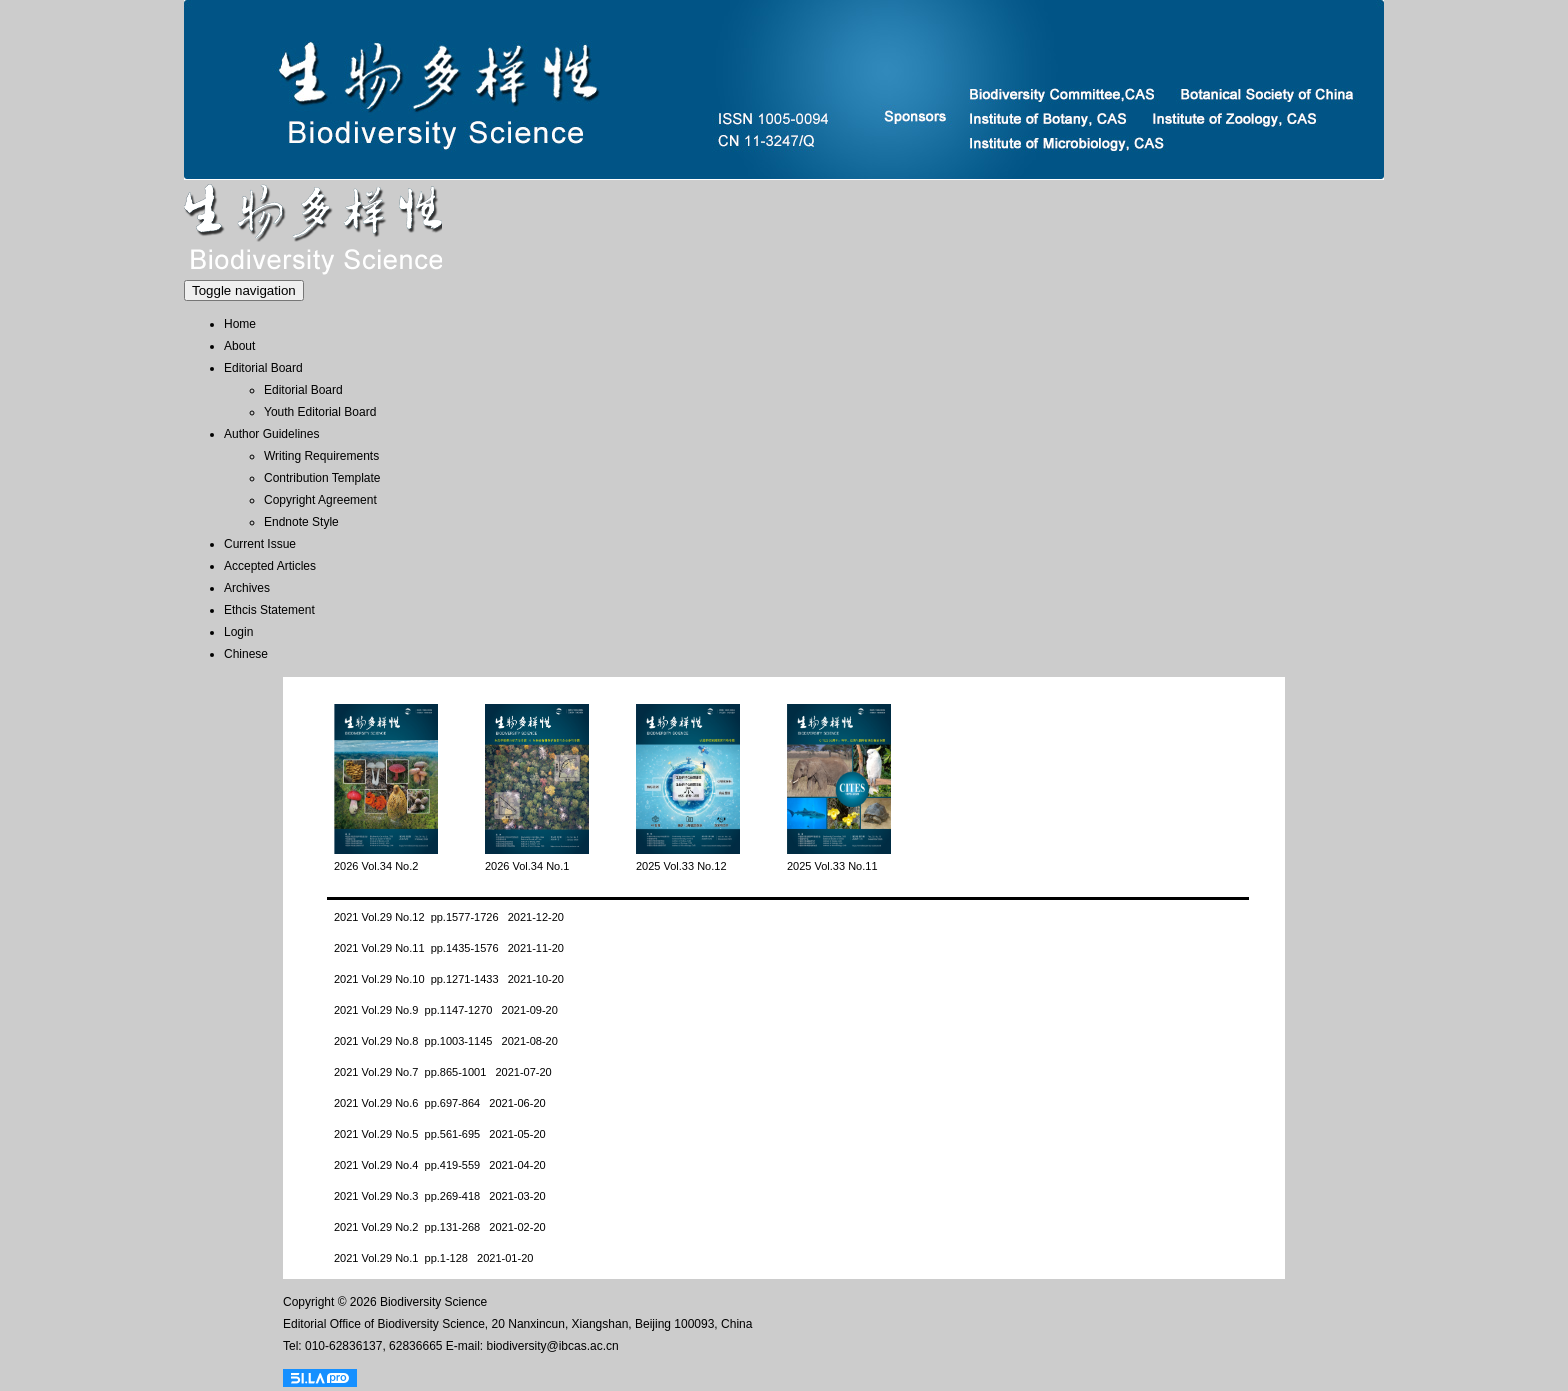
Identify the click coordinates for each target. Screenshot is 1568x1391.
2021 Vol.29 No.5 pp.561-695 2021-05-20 (440, 1134)
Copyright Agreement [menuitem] (320, 500)
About (239, 346)
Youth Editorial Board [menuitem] (320, 412)
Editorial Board (263, 368)
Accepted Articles (270, 566)
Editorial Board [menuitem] (303, 390)
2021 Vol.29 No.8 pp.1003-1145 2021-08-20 (446, 1041)
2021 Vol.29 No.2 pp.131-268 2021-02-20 (440, 1227)
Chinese (246, 654)
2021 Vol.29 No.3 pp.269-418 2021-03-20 (440, 1196)
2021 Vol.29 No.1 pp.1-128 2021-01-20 (433, 1258)
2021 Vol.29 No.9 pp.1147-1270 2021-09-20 (446, 1010)
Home (240, 324)
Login (238, 632)
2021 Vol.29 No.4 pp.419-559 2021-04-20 (440, 1165)
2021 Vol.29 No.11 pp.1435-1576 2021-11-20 (449, 948)
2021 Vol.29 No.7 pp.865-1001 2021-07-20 (443, 1072)
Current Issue (260, 544)
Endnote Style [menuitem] (301, 522)
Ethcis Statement (269, 610)
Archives (247, 588)
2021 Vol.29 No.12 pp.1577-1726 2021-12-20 (449, 917)
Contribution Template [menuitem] (322, 478)
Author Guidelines (271, 434)
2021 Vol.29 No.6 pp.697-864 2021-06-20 (440, 1103)
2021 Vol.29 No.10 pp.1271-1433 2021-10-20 (449, 979)
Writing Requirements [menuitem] (321, 456)
